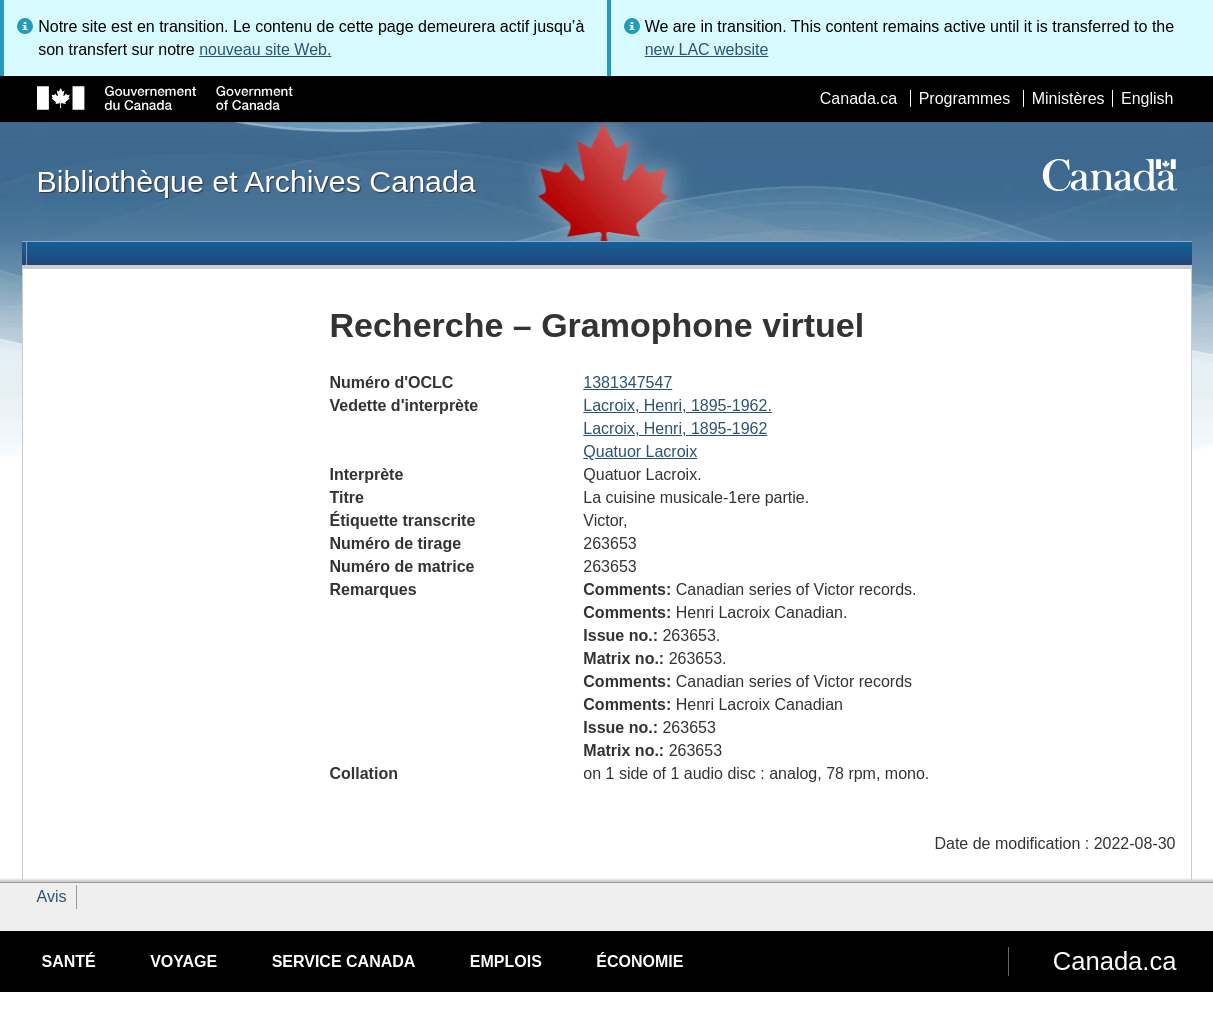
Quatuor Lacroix (640, 451)
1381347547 (627, 382)
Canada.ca (858, 98)
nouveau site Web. (265, 49)
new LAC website (707, 49)
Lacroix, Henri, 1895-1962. (677, 405)
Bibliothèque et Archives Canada (256, 181)
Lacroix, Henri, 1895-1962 (675, 428)
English (1147, 98)
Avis (52, 896)
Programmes (965, 98)
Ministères (1068, 98)
